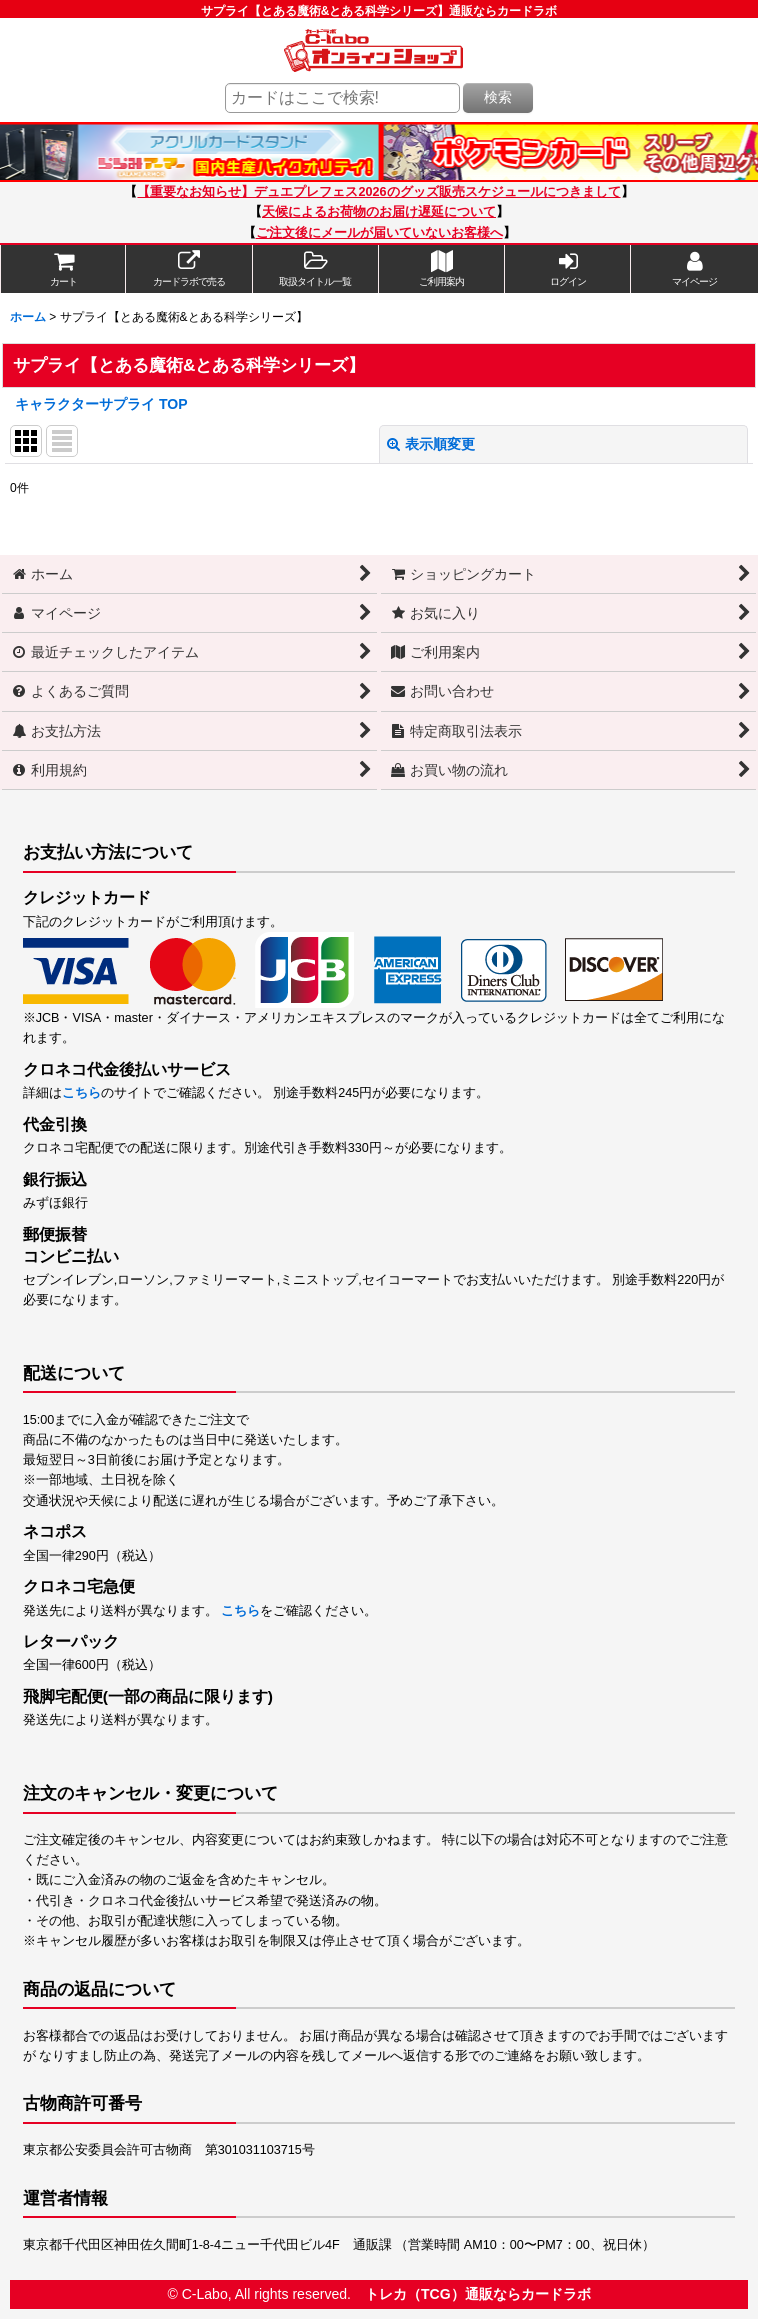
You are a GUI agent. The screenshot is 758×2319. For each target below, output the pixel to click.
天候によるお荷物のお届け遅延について (379, 212)
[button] (316, 269)
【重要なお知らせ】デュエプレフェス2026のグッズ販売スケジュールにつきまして (378, 192)
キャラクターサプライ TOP (101, 404)
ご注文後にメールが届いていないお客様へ (379, 233)
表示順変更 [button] (431, 444)
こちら (81, 1093)
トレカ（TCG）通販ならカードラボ (478, 2294)
